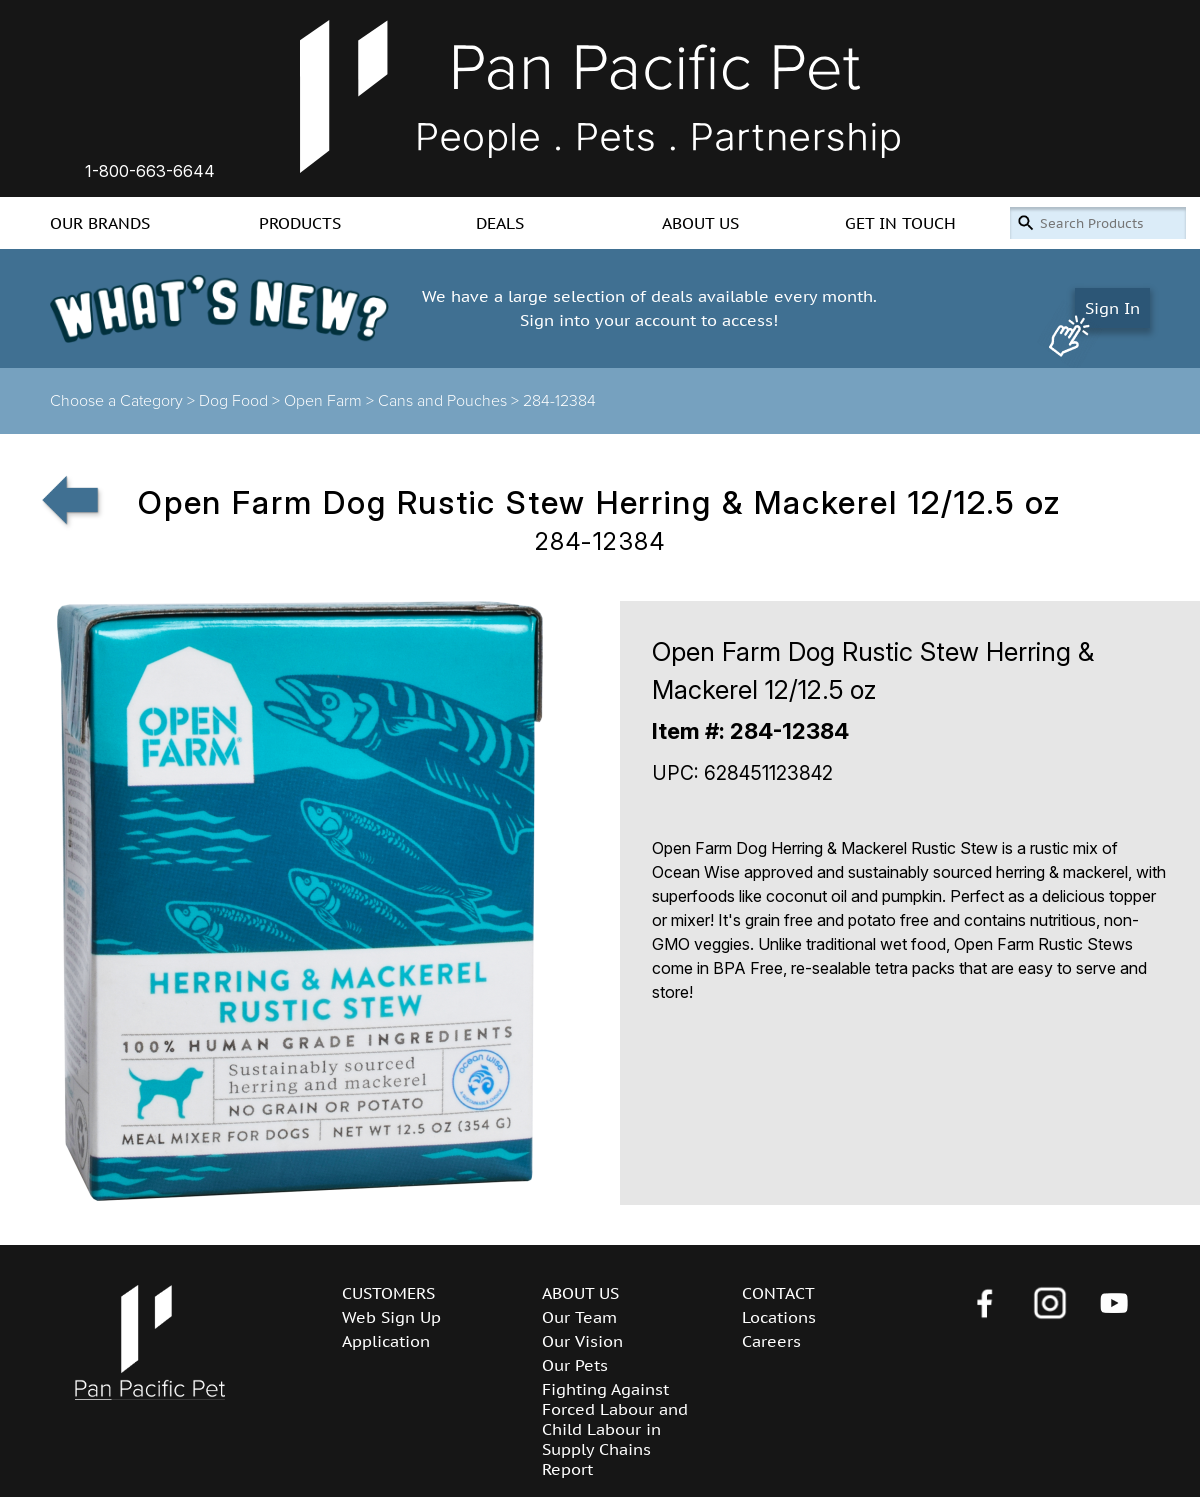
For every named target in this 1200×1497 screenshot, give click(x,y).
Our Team (579, 1317)
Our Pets (575, 1365)
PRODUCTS (300, 223)
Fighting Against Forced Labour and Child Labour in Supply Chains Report (615, 1429)
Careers (771, 1341)
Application (386, 1341)
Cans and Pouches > (450, 401)
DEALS (500, 223)
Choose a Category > (124, 401)
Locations (779, 1317)
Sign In (1112, 308)
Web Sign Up (391, 1317)
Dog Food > (241, 401)
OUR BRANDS (100, 223)
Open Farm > (331, 401)
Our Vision (582, 1341)
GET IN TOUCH (900, 223)
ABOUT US (700, 223)
